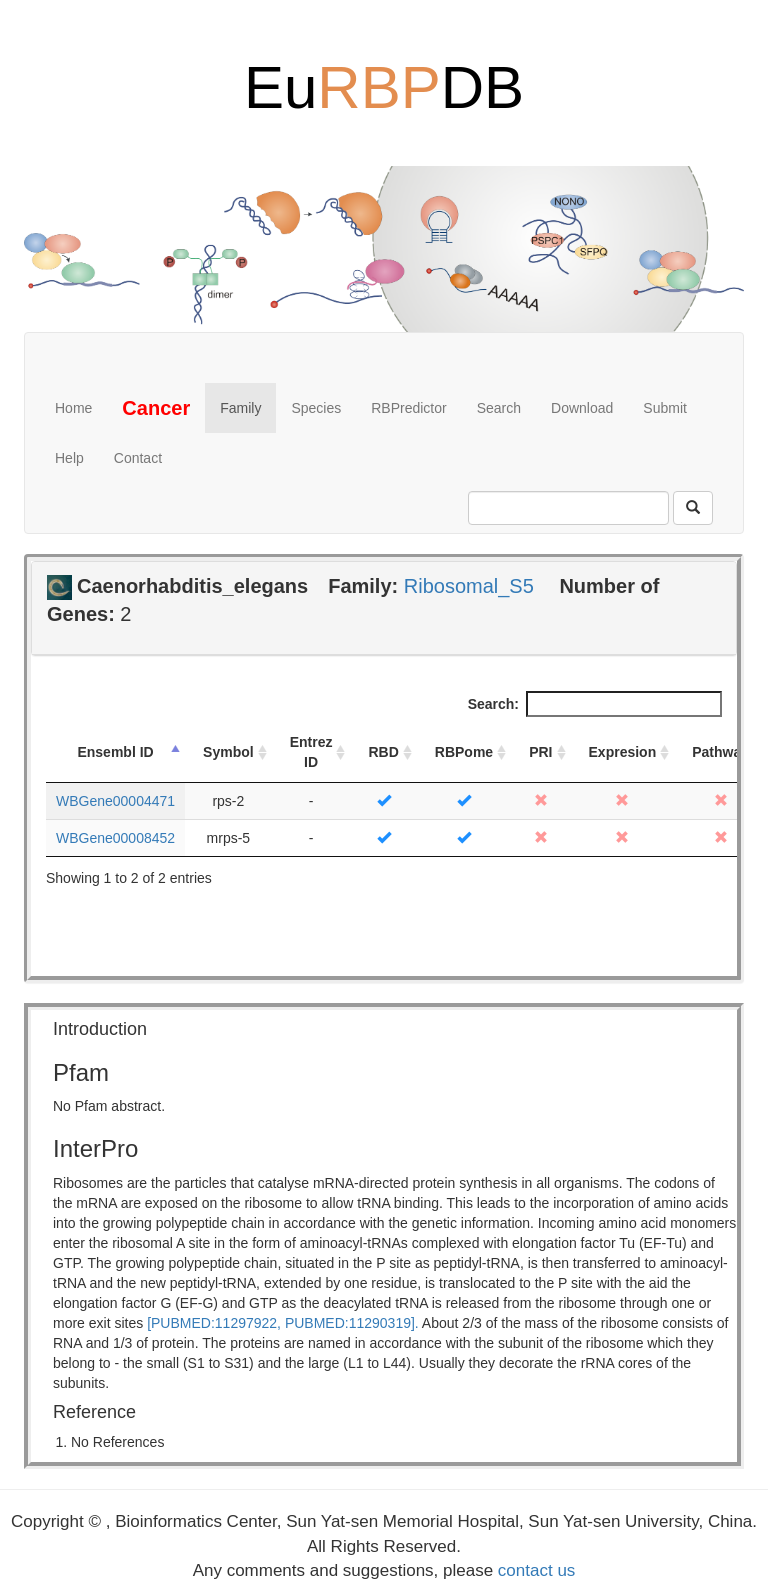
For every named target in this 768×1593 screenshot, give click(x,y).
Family (240, 408)
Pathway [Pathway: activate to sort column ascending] (720, 752)
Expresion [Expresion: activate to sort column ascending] (623, 752)
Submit (665, 408)
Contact (138, 458)
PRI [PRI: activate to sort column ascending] (540, 752)
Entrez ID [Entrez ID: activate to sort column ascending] (311, 752)
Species (316, 408)
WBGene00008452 (115, 838)
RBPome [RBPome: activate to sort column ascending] (464, 752)
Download (582, 408)
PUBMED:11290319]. (352, 1323)
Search (499, 408)
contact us (537, 1570)
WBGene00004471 (115, 801)
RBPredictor (408, 408)
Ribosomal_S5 (469, 586)
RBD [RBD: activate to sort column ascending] (383, 752)
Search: (595, 704)
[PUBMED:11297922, (214, 1323)
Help (69, 458)
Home (73, 408)
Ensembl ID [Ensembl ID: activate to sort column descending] (115, 752)
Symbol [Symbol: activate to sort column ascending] (228, 752)
